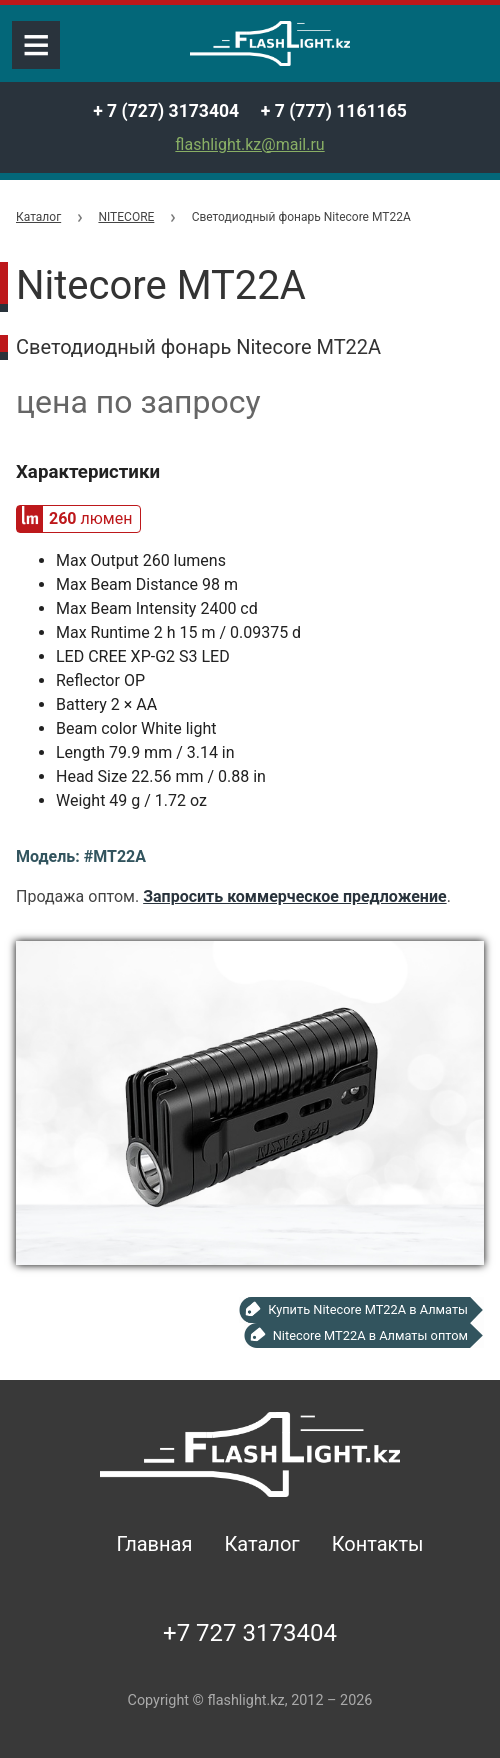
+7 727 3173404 (250, 1633)
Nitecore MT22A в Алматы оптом (370, 1335)
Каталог (38, 217)
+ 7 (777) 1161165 (334, 111)
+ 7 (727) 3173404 (166, 111)
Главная (154, 1544)
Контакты (378, 1544)
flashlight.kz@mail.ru (249, 144)
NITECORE (126, 217)
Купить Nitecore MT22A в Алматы (368, 1309)
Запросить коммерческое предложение (294, 896)
